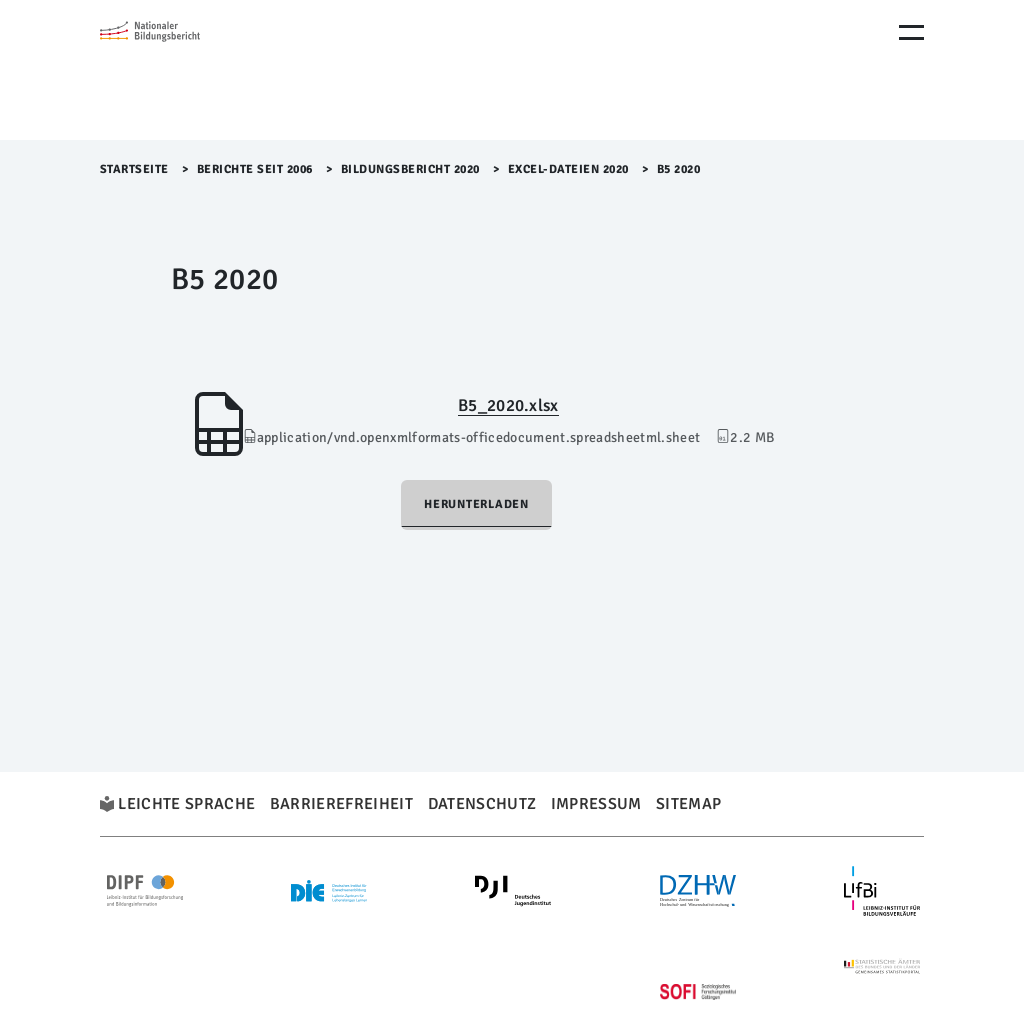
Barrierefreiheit (341, 804)
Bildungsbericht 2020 (410, 169)
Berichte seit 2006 (255, 169)
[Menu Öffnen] (911, 32)
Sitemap (688, 804)
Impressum (596, 804)
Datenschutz (482, 804)
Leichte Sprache (186, 804)
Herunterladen (476, 504)
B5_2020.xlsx (508, 405)
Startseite (134, 169)
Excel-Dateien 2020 (568, 169)
